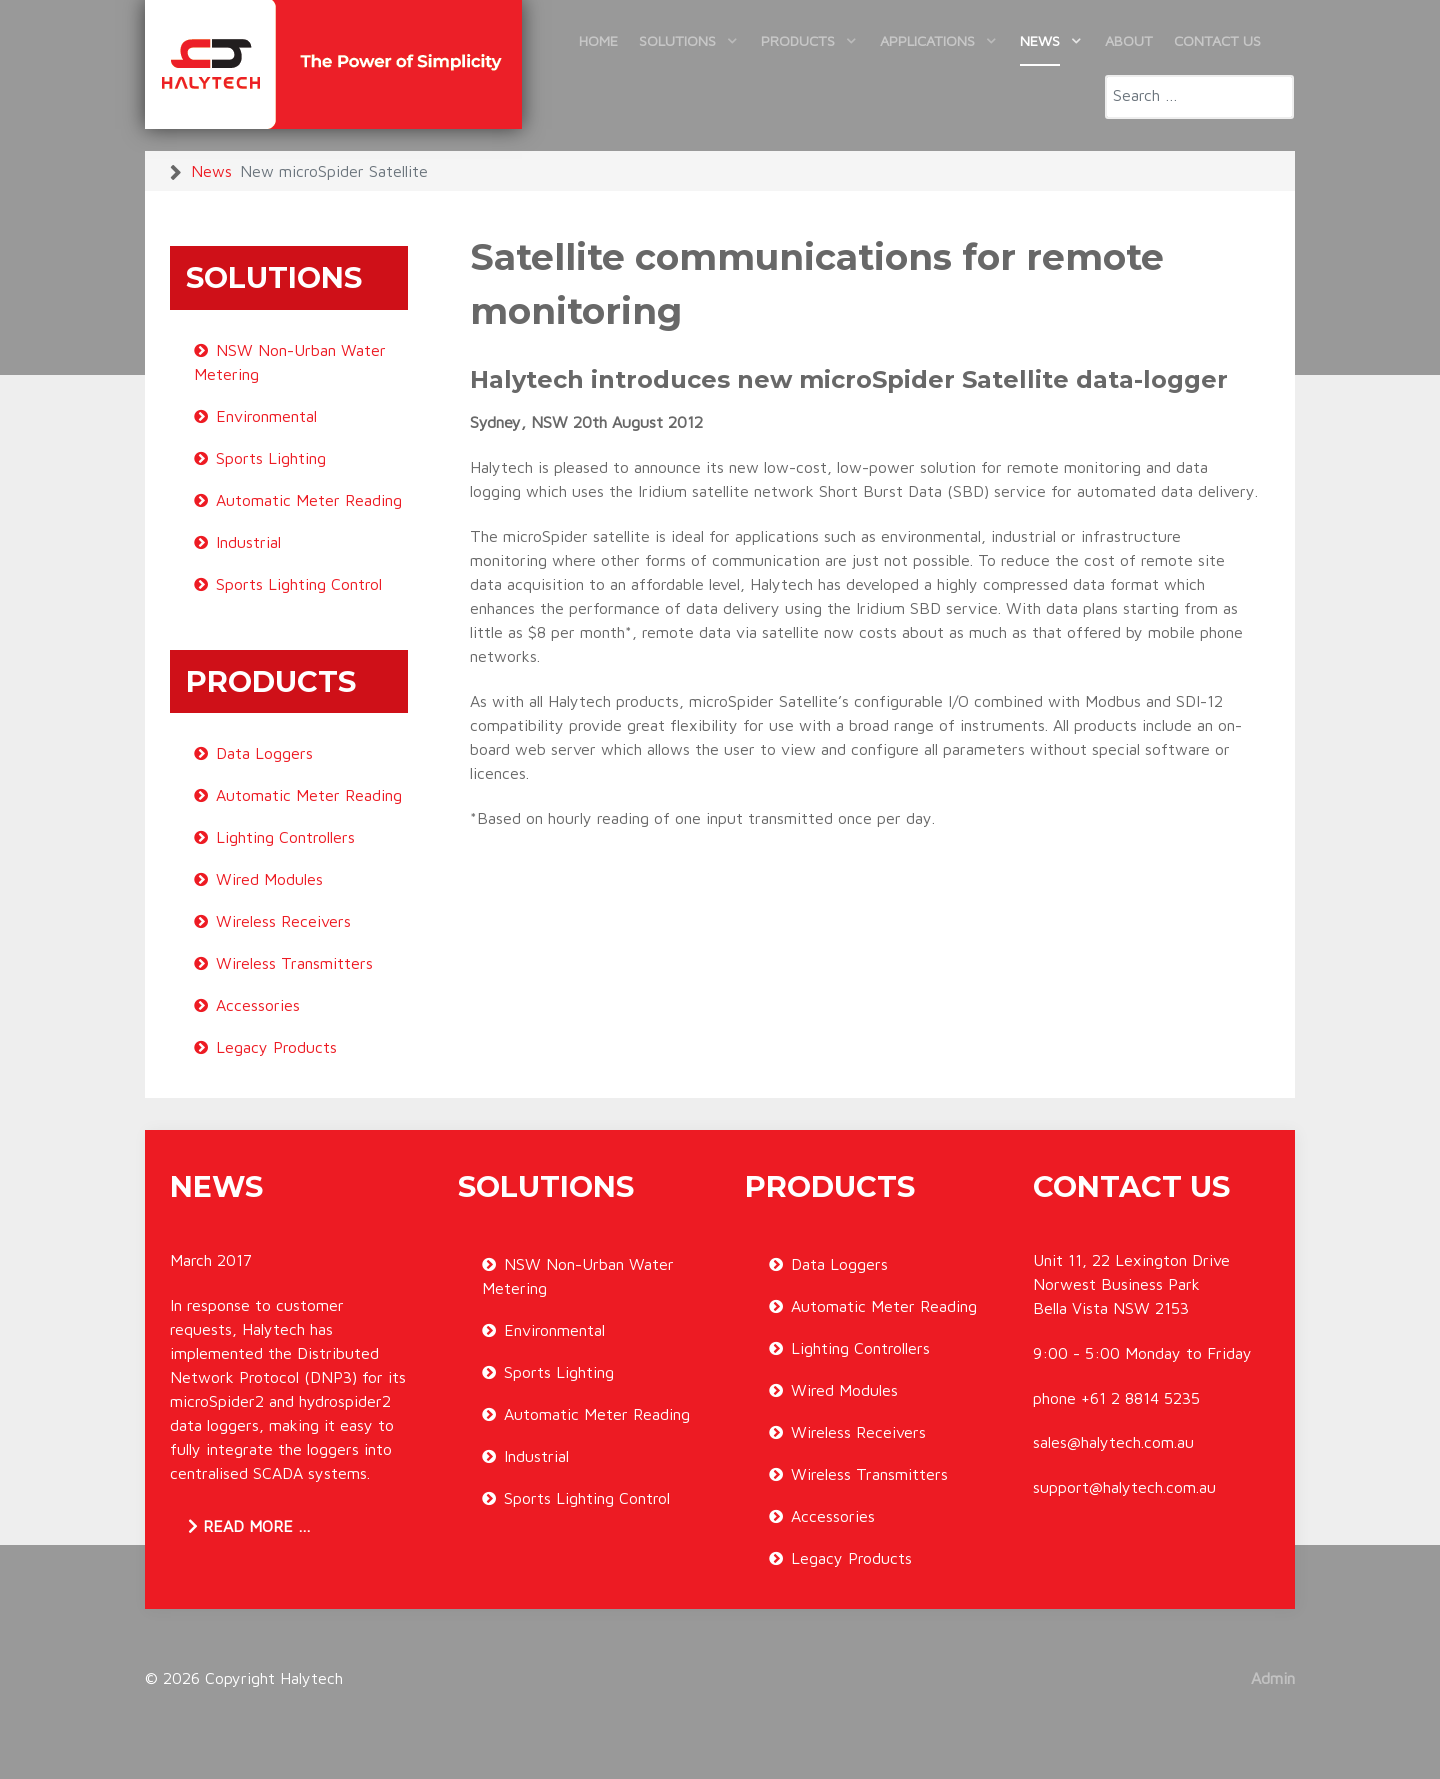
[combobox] (1199, 97)
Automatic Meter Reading (309, 500)
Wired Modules (269, 879)
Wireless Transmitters (294, 963)
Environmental (266, 416)
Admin (1273, 1678)
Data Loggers (264, 753)
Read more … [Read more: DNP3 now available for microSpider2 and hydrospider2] (249, 1526)
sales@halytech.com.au (1113, 1442)
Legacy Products (276, 1047)
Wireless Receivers (283, 921)
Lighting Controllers (285, 837)
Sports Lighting (271, 458)
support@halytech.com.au (1124, 1487)
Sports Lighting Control (299, 584)
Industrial (248, 542)
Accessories (258, 1005)
